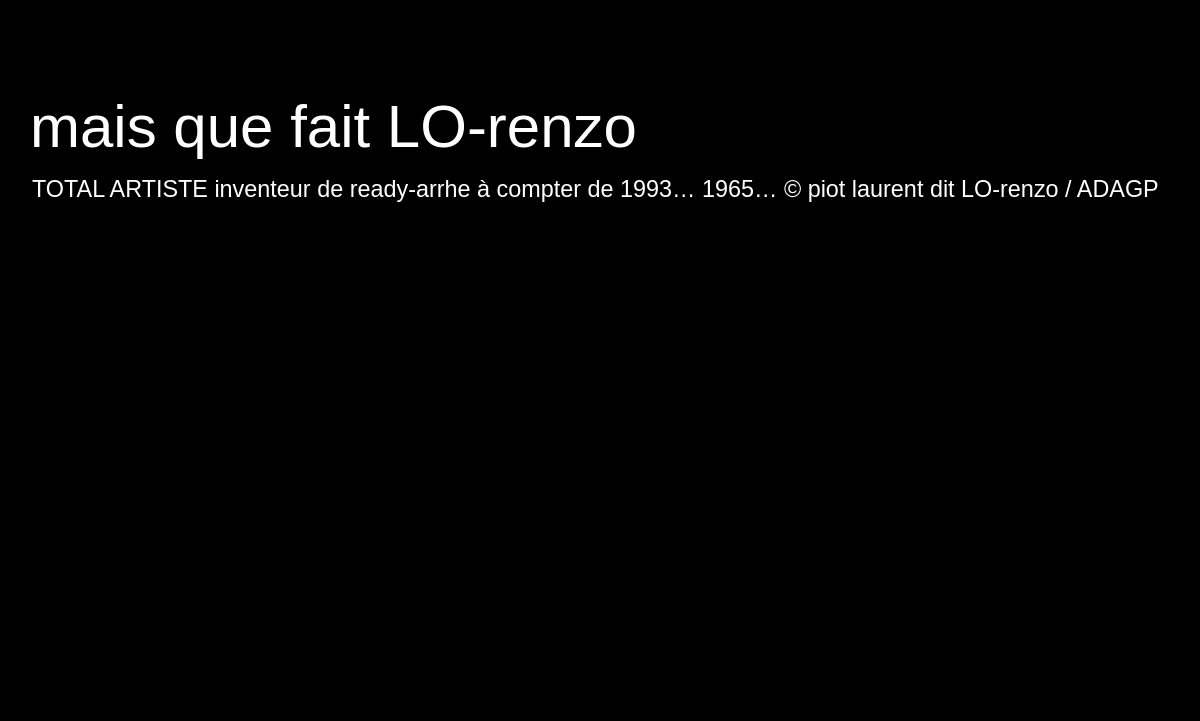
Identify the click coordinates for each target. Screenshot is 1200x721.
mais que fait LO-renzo (333, 126)
